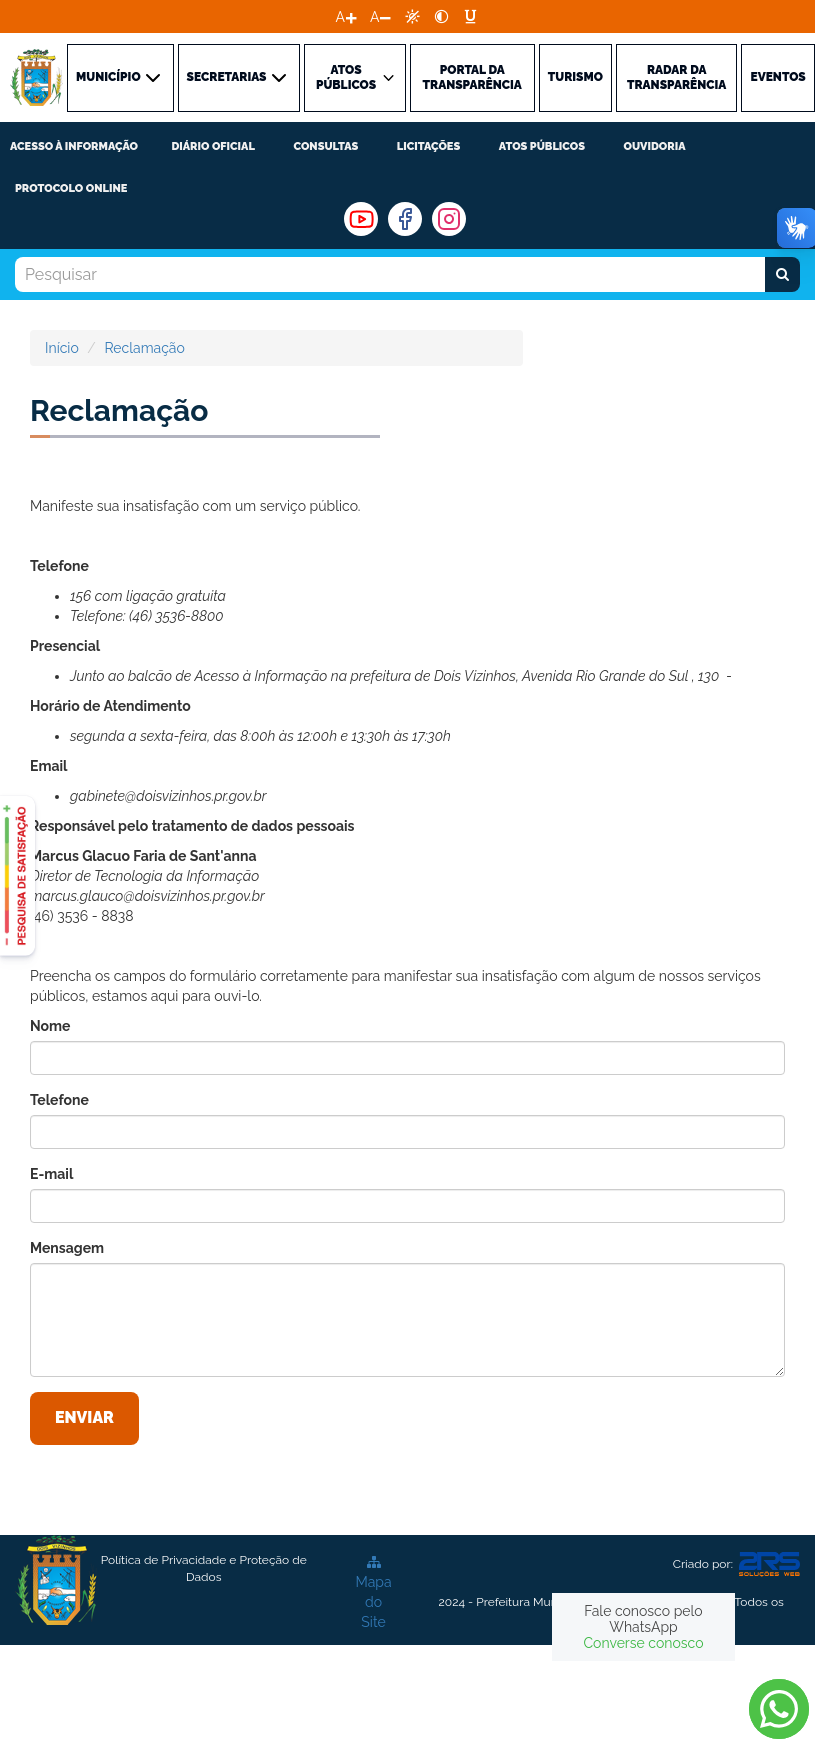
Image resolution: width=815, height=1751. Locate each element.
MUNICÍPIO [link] (120, 78)
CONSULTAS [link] (325, 146)
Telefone (59, 1100)
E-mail (51, 1174)
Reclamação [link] (144, 348)
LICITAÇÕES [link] (428, 146)
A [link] (340, 17)
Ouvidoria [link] (655, 146)
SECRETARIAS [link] (239, 78)
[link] (412, 16)
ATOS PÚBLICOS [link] (356, 77)
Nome (50, 1026)
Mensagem (67, 1248)
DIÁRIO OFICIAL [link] (212, 146)
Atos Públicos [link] (542, 146)
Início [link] (62, 348)
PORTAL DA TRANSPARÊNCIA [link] (472, 77)
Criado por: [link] (736, 1564)
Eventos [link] (777, 77)
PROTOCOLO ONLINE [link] (71, 188)
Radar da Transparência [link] (676, 77)
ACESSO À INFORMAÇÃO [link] (74, 146)
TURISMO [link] (575, 77)
